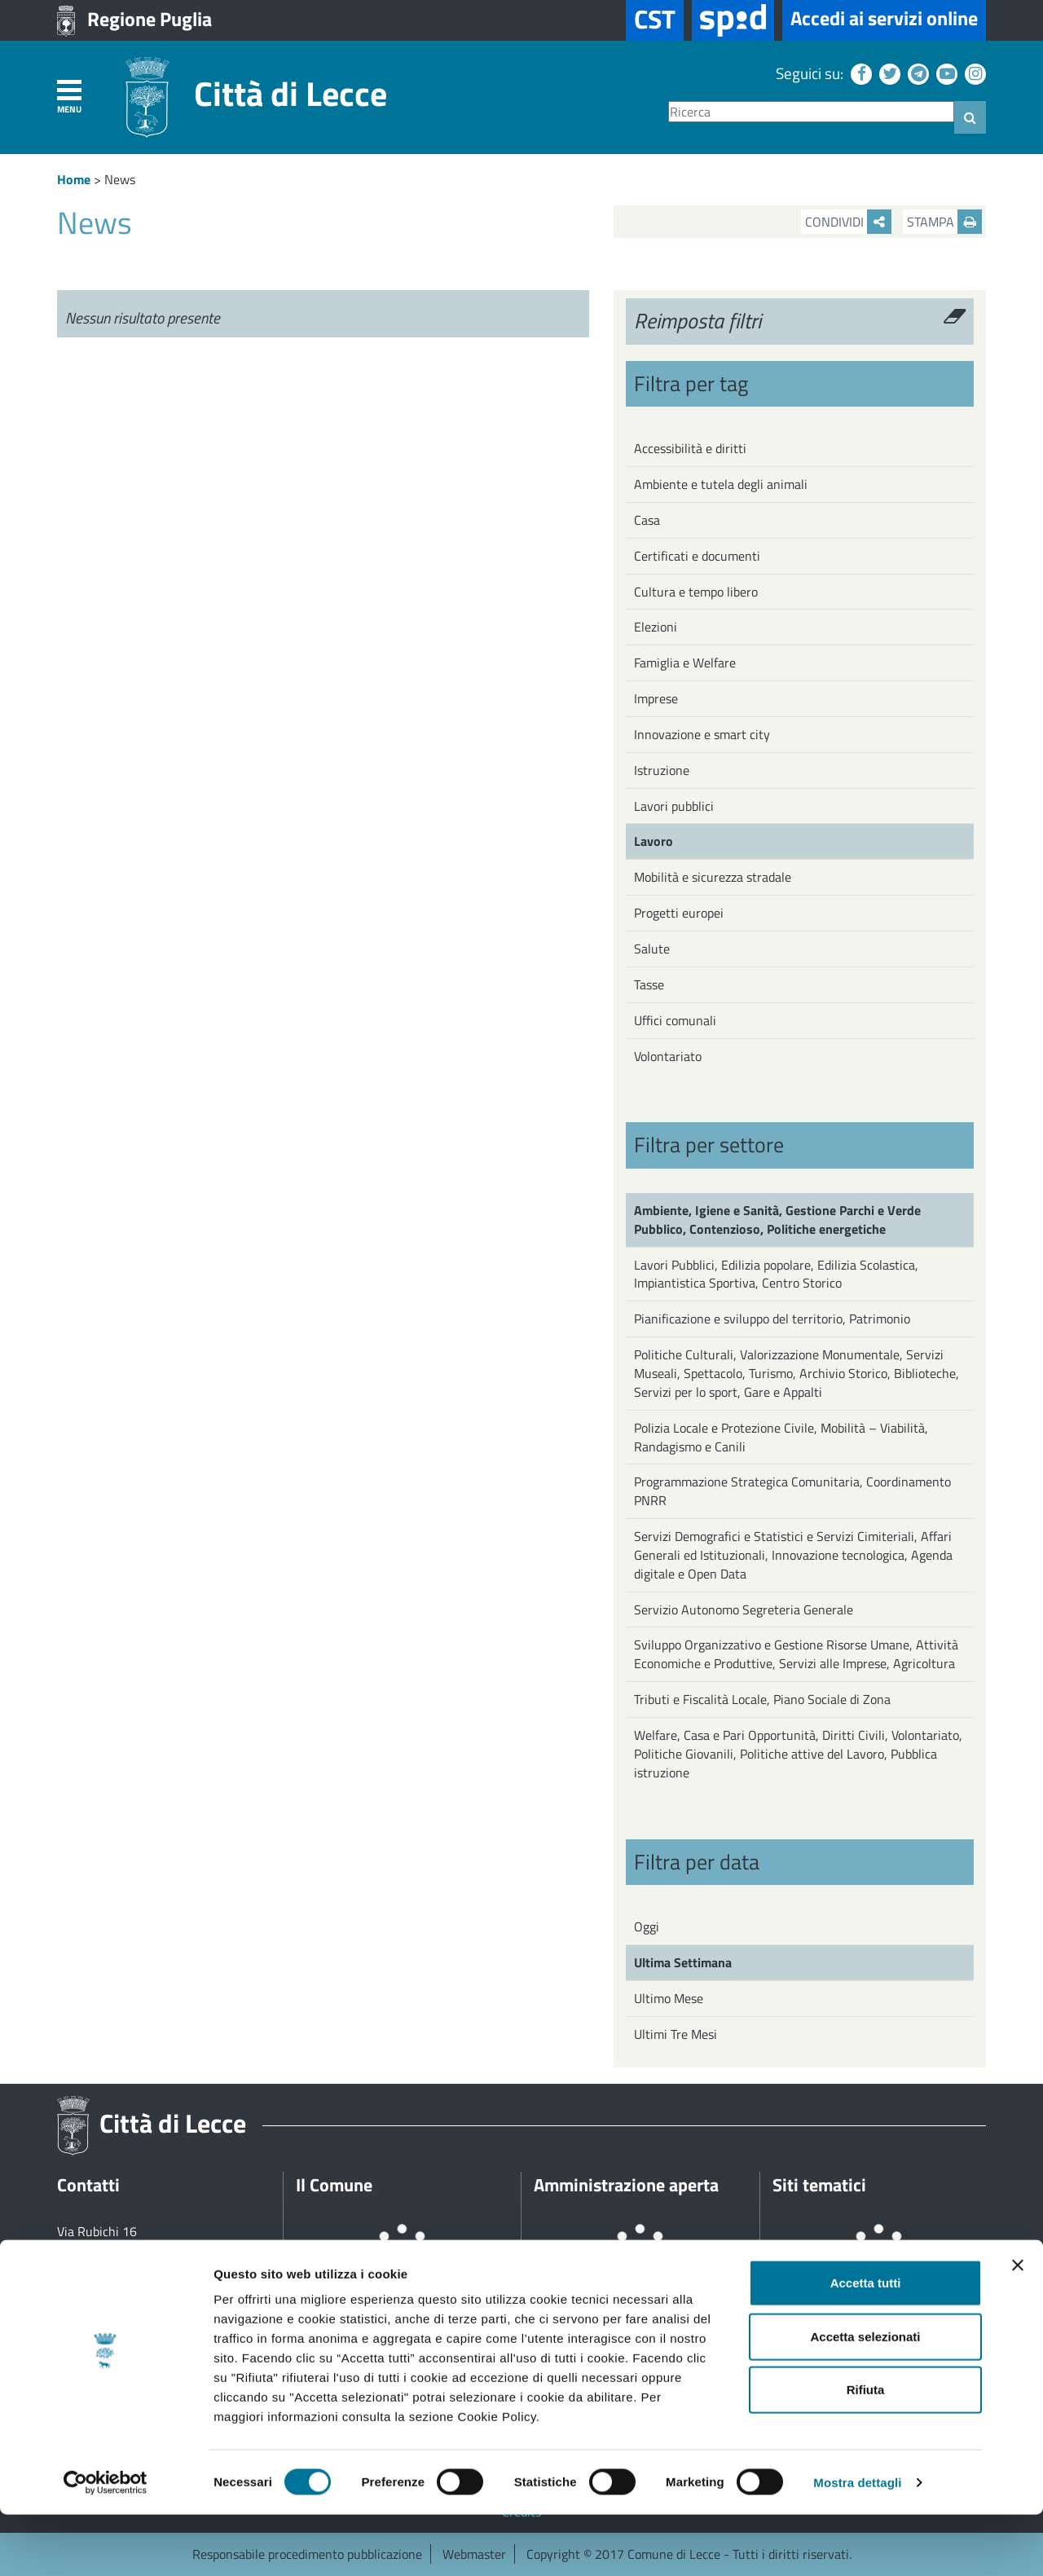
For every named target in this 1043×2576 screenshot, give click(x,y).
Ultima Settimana (683, 1962)
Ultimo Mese (668, 1998)
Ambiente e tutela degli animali (721, 484)
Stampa (944, 221)
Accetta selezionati (865, 2398)
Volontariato (668, 1056)
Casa (647, 520)
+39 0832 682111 (127, 2269)
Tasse (649, 984)
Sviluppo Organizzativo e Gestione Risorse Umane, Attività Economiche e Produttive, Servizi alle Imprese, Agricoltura (796, 1654)
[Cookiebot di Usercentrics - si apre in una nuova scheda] (105, 2544)
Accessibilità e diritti (690, 448)
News (119, 179)
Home (73, 179)
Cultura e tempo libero (696, 591)
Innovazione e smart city (702, 734)
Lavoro (653, 841)
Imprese (656, 698)
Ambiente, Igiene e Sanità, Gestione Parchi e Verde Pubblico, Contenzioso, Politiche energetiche (777, 1219)
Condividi (848, 221)
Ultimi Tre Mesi (675, 2034)
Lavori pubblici (674, 806)
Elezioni (655, 626)
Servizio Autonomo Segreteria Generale (743, 1609)
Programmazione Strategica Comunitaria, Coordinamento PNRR (792, 1491)
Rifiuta (866, 2451)
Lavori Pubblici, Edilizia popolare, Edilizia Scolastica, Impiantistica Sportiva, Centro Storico (776, 1274)
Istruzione (661, 770)
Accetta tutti (865, 2344)
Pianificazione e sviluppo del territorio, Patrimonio (772, 1318)
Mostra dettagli (857, 2544)
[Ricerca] (811, 112)
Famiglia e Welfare (685, 662)
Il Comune (334, 2185)
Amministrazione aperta (626, 2185)
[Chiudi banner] (1017, 2326)
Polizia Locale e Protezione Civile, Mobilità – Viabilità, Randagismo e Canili (781, 1437)
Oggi (646, 1926)
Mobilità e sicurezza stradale (712, 877)
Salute (652, 948)
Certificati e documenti (697, 556)
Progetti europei (679, 913)
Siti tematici (819, 2185)
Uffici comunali (675, 1020)
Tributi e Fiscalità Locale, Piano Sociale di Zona (762, 1699)
